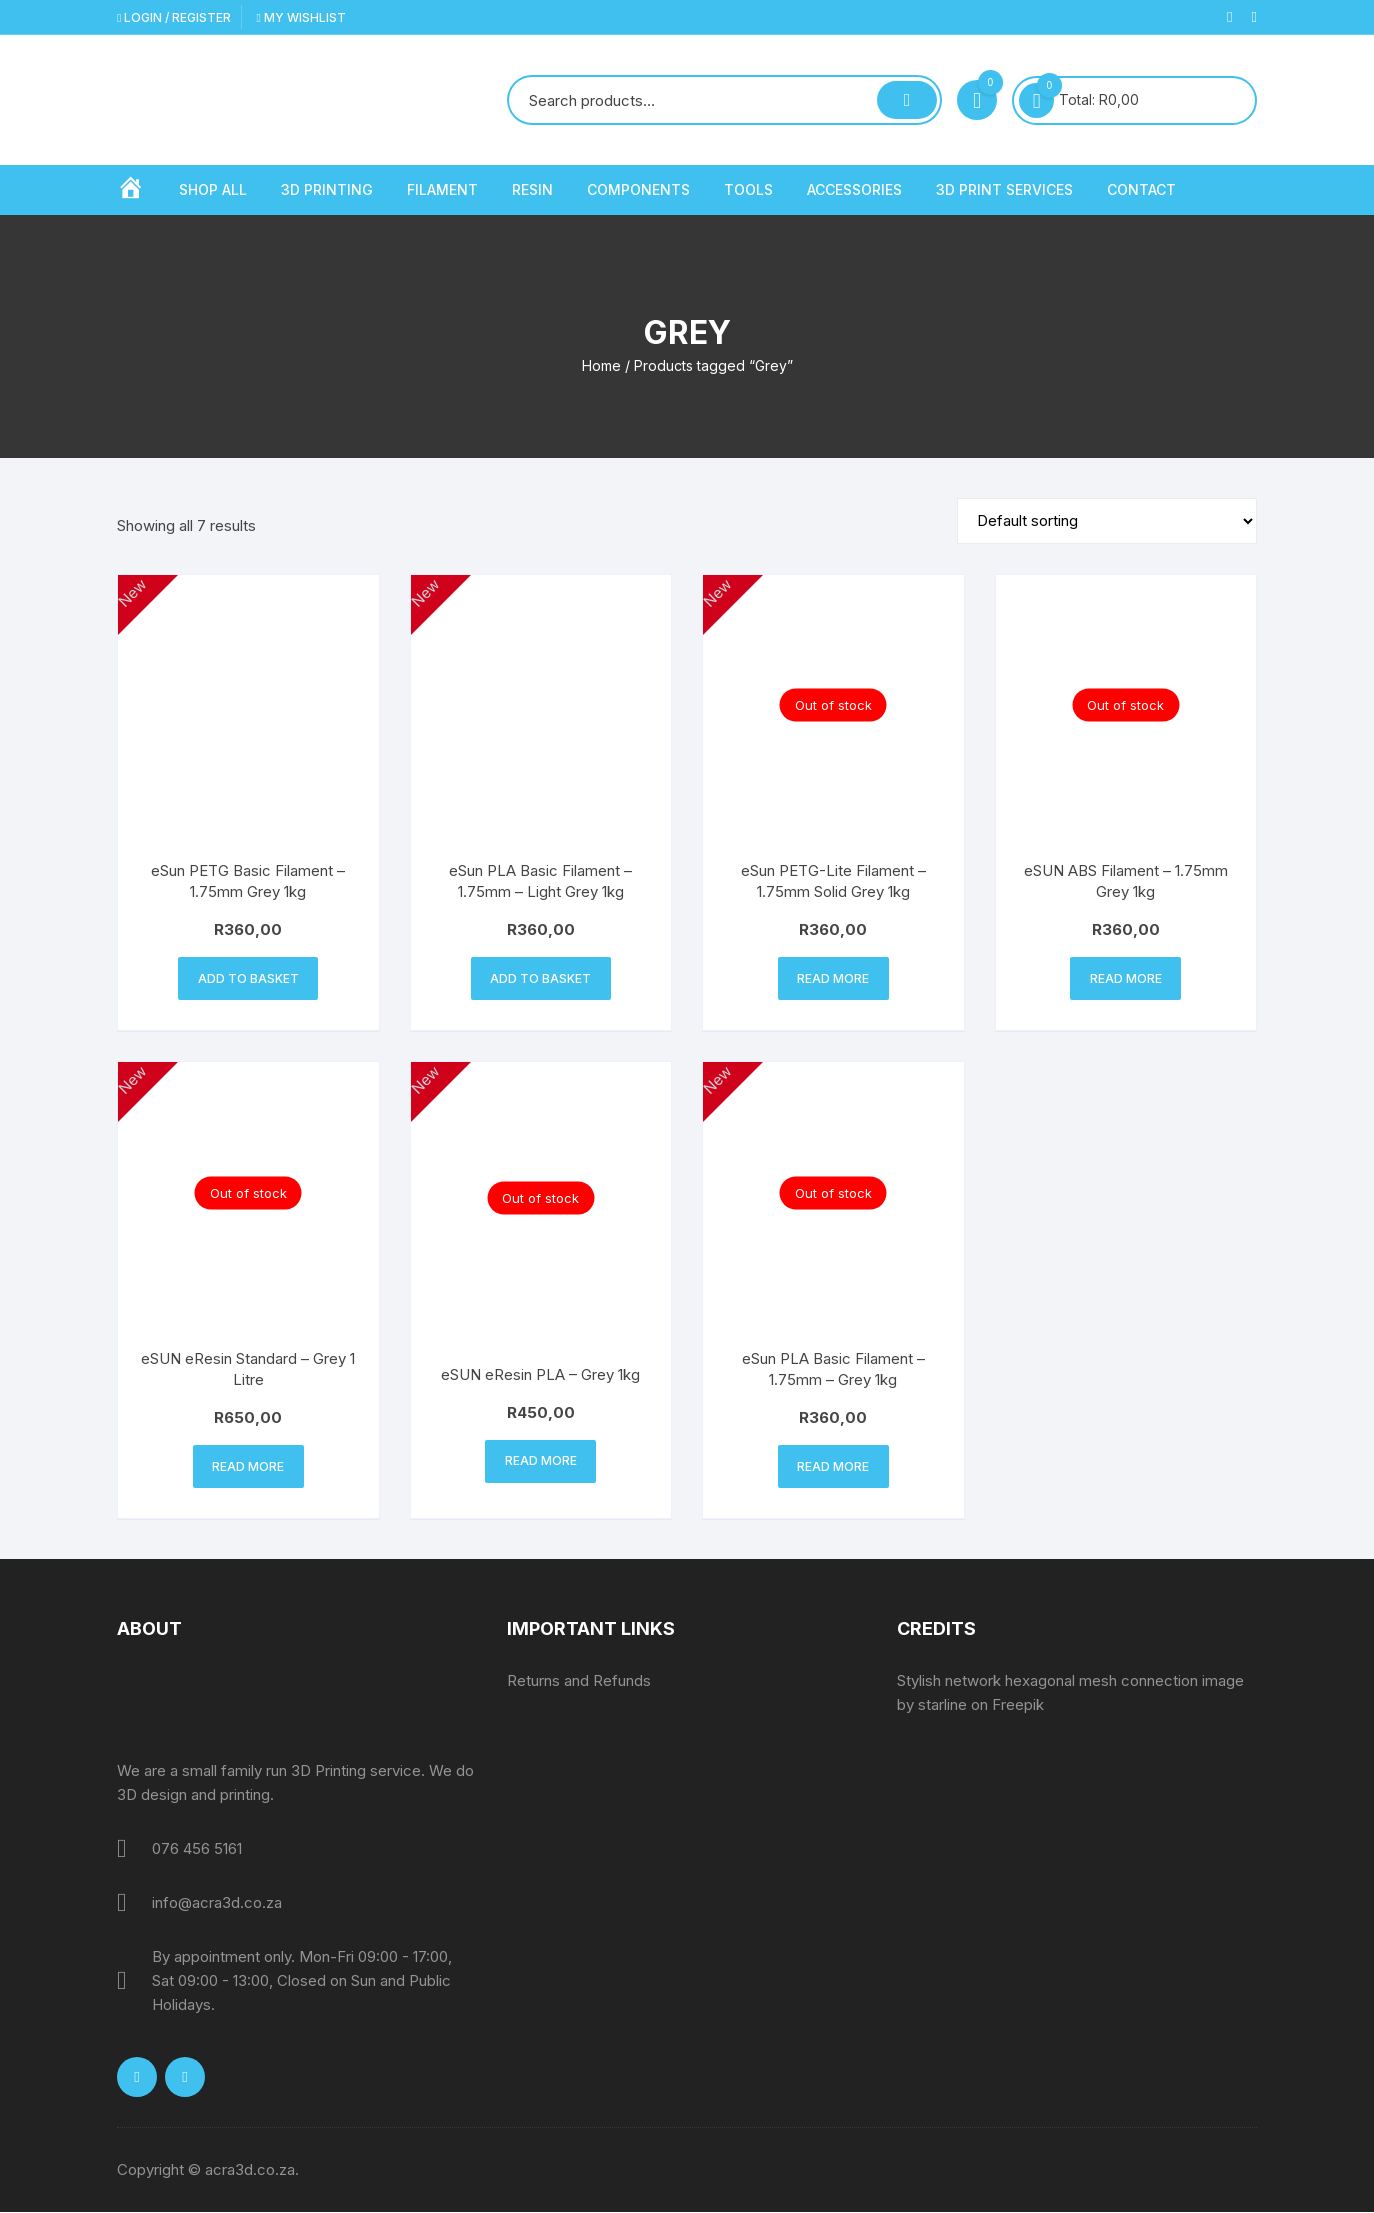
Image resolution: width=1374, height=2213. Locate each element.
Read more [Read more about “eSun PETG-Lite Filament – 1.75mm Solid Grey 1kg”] (833, 978)
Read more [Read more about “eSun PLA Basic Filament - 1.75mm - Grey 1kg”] (833, 1467)
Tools (748, 189)
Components (638, 189)
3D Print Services (1004, 189)
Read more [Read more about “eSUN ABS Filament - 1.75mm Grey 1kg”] (1126, 978)
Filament (442, 189)
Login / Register (174, 17)
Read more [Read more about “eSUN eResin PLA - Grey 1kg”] (541, 1461)
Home (601, 365)
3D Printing (327, 189)
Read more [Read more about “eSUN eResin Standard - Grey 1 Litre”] (248, 1467)
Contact (1141, 189)
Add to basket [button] (248, 978)
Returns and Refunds (579, 1681)
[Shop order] (1107, 521)
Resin (532, 189)
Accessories (854, 189)
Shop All (213, 189)
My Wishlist (300, 17)
